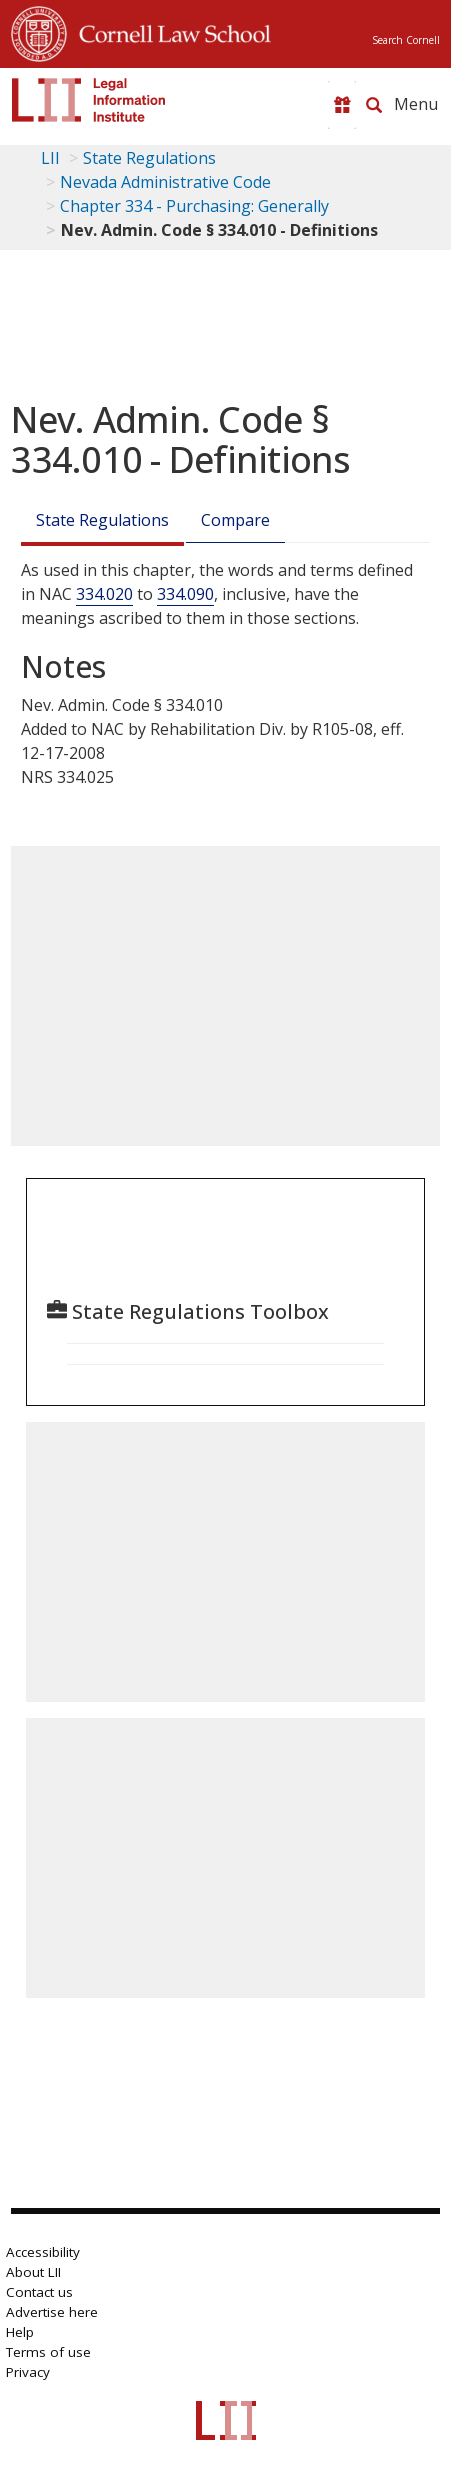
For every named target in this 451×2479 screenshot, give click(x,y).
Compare (235, 520)
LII (50, 158)
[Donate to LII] (342, 105)
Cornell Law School (169, 31)
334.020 (104, 594)
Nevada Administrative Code (165, 182)
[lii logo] (89, 100)
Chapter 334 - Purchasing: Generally (194, 206)
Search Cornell (406, 40)
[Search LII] (374, 105)
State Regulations (149, 158)
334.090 (185, 594)
